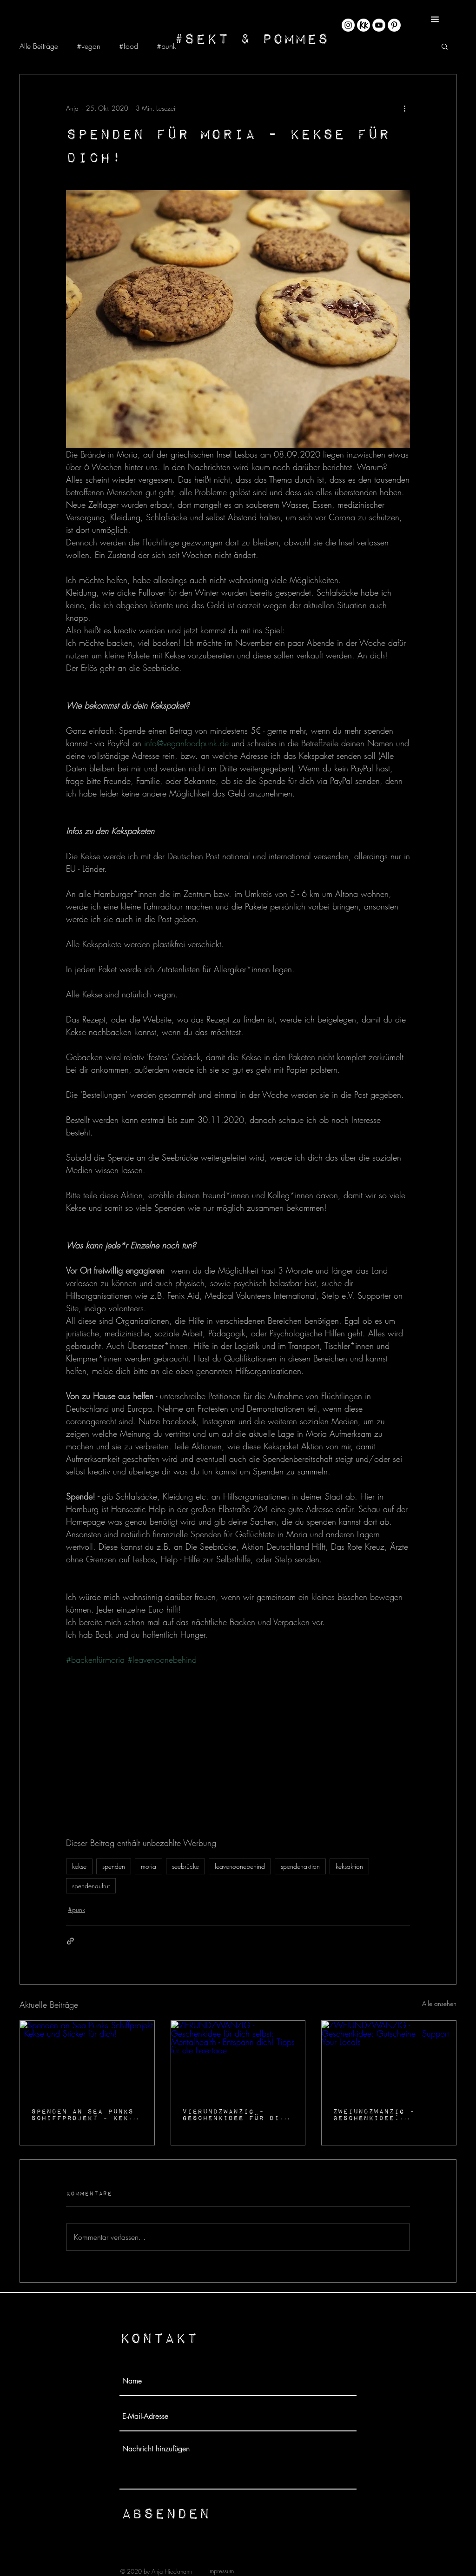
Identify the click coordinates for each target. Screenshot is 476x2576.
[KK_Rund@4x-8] (363, 25)
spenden (113, 1866)
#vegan (88, 46)
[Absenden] (165, 2513)
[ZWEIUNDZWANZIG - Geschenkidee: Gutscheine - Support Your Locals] (389, 2058)
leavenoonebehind (240, 1866)
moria (148, 1866)
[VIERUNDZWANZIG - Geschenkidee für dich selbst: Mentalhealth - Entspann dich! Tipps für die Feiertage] (238, 2058)
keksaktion (349, 1866)
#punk (166, 46)
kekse (79, 1866)
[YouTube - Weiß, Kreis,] (378, 25)
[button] (435, 19)
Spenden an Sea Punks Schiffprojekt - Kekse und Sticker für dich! (85, 2114)
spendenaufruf (91, 1885)
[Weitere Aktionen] (404, 107)
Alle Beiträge (39, 46)
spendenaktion (300, 1866)
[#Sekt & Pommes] (251, 37)
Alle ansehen (439, 2003)
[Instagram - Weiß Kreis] (348, 25)
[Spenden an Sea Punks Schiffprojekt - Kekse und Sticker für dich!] (87, 2058)
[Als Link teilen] (70, 1941)
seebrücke (185, 1866)
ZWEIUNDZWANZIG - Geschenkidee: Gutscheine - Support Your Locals (384, 2114)
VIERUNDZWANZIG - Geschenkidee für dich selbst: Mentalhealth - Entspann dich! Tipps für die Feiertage (236, 2114)
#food (128, 46)
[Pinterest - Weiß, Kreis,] (394, 25)
